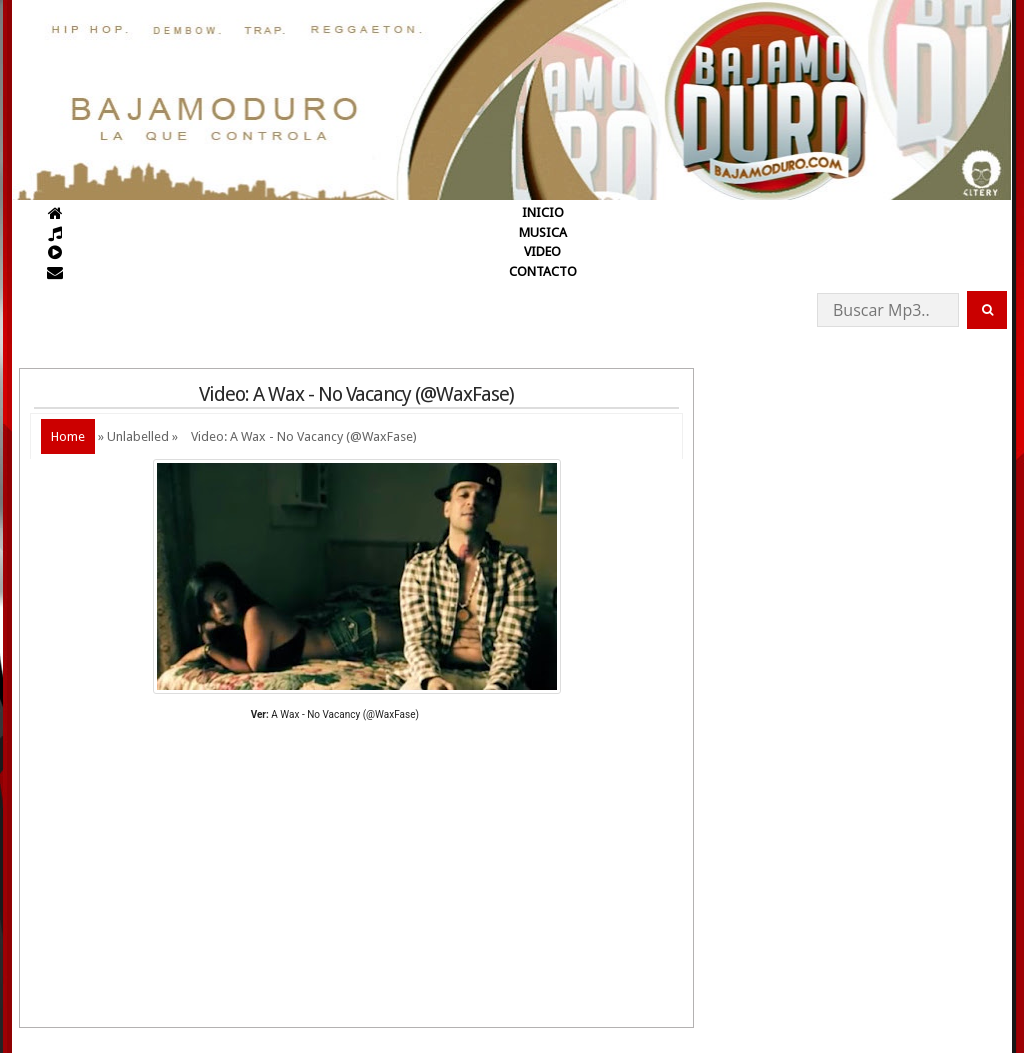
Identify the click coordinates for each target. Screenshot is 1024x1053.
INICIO (543, 212)
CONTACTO (543, 271)
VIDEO (542, 251)
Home (68, 436)
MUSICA (543, 232)
